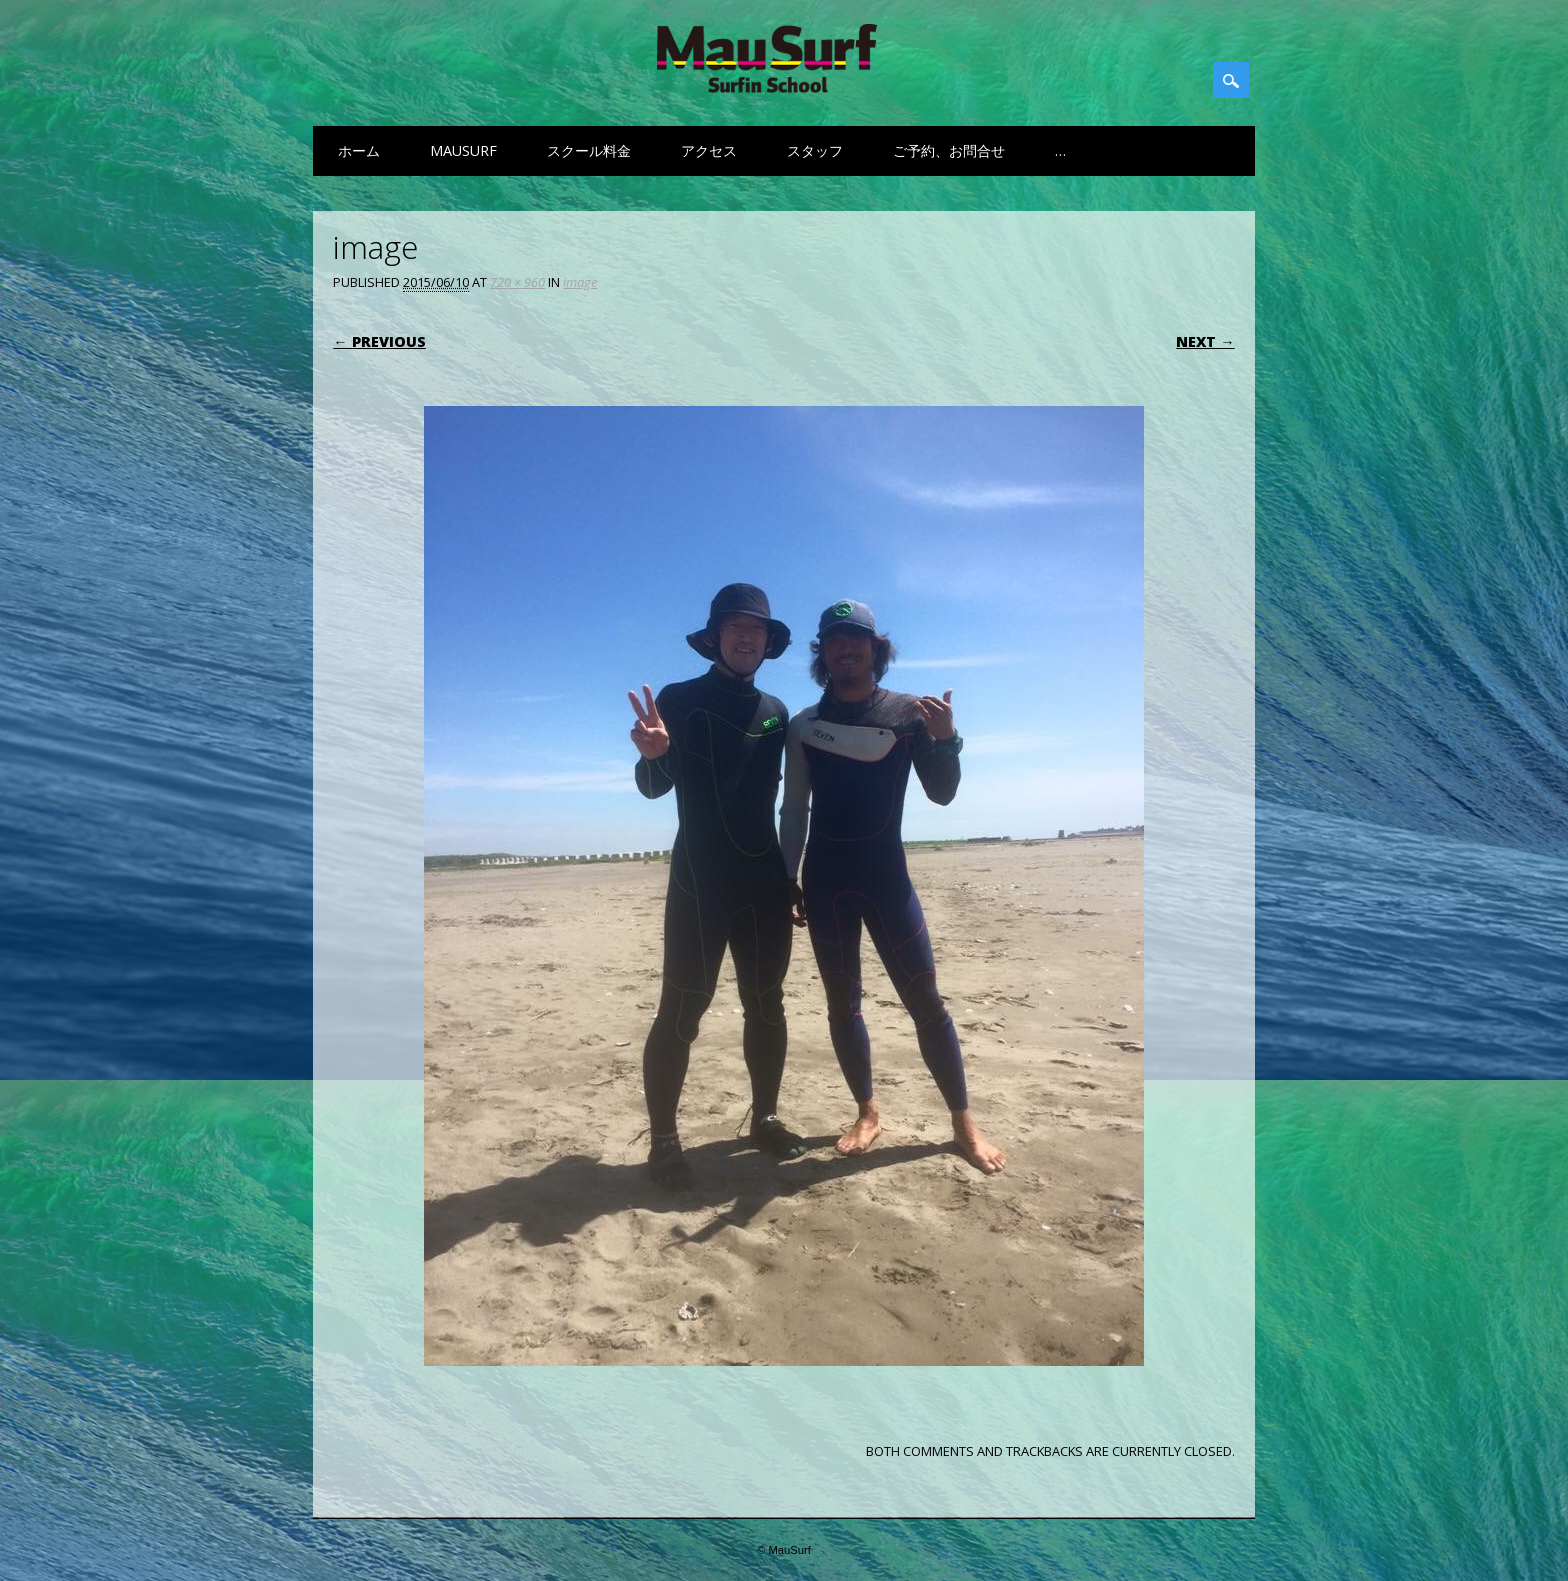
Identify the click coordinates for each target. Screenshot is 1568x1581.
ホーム (359, 150)
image (580, 282)
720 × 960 (517, 282)
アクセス (709, 150)
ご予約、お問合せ (949, 150)
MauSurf (463, 150)
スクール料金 (589, 150)
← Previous (379, 341)
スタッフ (815, 150)
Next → (1205, 341)
